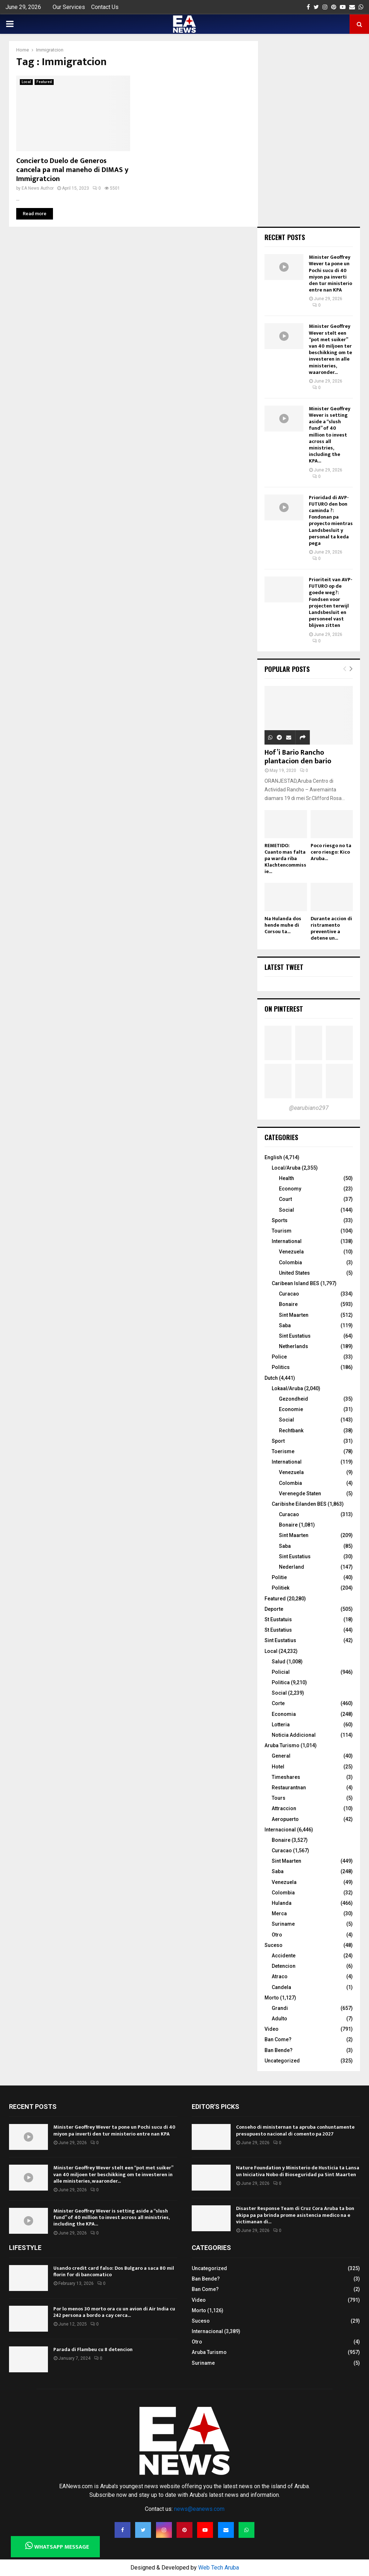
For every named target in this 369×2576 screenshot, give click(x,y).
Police (279, 1357)
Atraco (280, 1976)
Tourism (282, 1231)
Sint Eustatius (295, 1336)
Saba (285, 1325)
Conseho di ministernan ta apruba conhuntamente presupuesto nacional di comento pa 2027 (295, 2130)
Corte (278, 1703)
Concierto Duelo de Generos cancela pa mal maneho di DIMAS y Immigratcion (72, 170)
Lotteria (281, 1724)
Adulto (279, 2018)
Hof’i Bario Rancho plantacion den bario (297, 756)
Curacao (289, 1294)
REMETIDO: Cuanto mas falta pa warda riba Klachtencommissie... (285, 858)
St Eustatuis (278, 1619)
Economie (291, 1409)
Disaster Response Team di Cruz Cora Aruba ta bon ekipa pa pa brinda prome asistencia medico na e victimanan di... (295, 2214)
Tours (278, 1798)
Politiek (280, 1588)
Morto (271, 1998)
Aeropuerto (285, 1819)
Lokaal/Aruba (287, 1388)
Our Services (69, 7)
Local (26, 82)
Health (286, 1178)
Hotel (278, 1767)
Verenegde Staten (300, 1493)
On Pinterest (283, 1008)
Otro (277, 1935)
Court (285, 1199)
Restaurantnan (289, 1787)
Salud (278, 1661)
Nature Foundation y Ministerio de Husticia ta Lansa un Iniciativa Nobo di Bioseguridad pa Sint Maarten (297, 2171)
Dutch (271, 1378)
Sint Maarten (293, 1315)
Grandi (280, 2008)
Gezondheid (293, 1399)
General (281, 1756)
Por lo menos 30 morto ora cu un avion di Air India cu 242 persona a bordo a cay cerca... (114, 2312)
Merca (279, 1913)
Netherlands (293, 1346)
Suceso (273, 1945)
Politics (281, 1367)
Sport (278, 1441)
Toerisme (283, 1451)
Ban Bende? (278, 2050)
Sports (280, 1220)
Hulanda (282, 1903)
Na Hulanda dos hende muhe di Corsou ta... (282, 925)
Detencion (283, 1966)
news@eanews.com (199, 2508)
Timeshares (286, 1777)
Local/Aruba (286, 1168)
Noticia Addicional (294, 1735)
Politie (279, 1577)
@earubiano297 (309, 1107)
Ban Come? (278, 2039)
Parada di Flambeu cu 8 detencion (93, 2349)
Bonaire (288, 1304)
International (287, 1241)
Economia (284, 1714)
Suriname (283, 1924)
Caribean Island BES (295, 1283)
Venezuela (291, 1252)
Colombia (290, 1262)
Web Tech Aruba (218, 2567)
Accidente (283, 1955)
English (273, 1157)
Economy (290, 1189)
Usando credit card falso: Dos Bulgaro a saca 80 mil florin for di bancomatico (113, 2271)
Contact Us (105, 7)
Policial (281, 1672)
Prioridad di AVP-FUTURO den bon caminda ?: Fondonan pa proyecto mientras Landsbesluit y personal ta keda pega (331, 520)
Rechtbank (291, 1430)
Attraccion (284, 1808)
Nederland (291, 1567)
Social (286, 1210)
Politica (281, 1682)
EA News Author (38, 188)
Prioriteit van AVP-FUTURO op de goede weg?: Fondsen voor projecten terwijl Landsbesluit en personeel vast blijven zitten (330, 602)
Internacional (280, 1829)
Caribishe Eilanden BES (299, 1504)
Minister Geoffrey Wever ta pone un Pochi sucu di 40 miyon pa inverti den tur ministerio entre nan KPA (330, 273)
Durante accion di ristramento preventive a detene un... (331, 928)
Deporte (273, 1609)
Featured (44, 82)
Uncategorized (282, 2061)
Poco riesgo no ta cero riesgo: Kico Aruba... (331, 852)
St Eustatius (278, 1630)
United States (294, 1273)
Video (271, 2029)
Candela (281, 1987)
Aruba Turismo (281, 1745)
